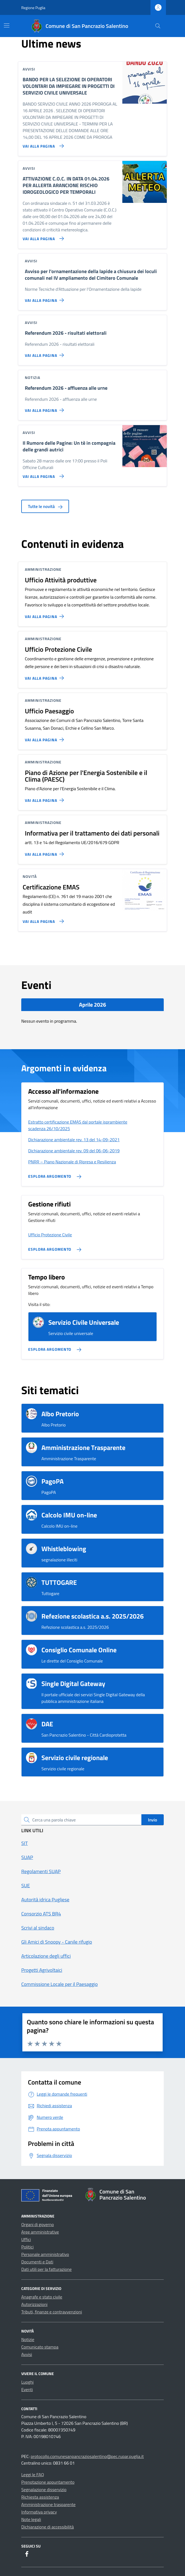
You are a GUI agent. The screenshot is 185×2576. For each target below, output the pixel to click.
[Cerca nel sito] (158, 26)
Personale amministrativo (45, 2254)
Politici (27, 2246)
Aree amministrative (40, 2232)
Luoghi (27, 2382)
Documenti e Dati (37, 2261)
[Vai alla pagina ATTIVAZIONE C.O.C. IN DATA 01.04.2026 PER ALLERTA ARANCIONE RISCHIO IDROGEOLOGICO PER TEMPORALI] (42, 236)
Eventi (27, 2389)
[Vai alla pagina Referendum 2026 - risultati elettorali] (45, 352)
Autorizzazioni (34, 2304)
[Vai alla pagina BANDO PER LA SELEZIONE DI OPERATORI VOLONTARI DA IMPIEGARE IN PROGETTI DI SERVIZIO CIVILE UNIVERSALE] (42, 143)
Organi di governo (37, 2224)
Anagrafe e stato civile (41, 2297)
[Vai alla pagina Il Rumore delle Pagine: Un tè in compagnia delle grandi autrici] (42, 474)
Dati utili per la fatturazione (46, 2269)
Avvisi (26, 2354)
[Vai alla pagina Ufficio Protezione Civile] (45, 675)
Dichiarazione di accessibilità (47, 2526)
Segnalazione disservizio (44, 2489)
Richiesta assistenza (40, 2497)
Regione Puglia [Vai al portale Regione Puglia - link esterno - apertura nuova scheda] (33, 8)
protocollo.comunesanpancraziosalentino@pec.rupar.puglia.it (87, 2456)
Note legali (31, 2519)
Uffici (26, 2239)
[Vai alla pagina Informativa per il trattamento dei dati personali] (45, 851)
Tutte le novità (45, 506)
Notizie (27, 2339)
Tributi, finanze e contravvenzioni (51, 2311)
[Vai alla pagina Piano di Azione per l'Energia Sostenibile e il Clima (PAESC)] (45, 797)
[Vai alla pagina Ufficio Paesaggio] (45, 737)
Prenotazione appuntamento (48, 2482)
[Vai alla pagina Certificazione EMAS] (42, 919)
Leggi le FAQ (32, 2474)
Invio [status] (152, 1819)
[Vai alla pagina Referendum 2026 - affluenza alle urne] (45, 407)
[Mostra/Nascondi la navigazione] (6, 25)
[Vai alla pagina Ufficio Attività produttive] (45, 614)
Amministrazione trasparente (48, 2504)
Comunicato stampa (39, 2347)
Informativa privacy (39, 2512)
